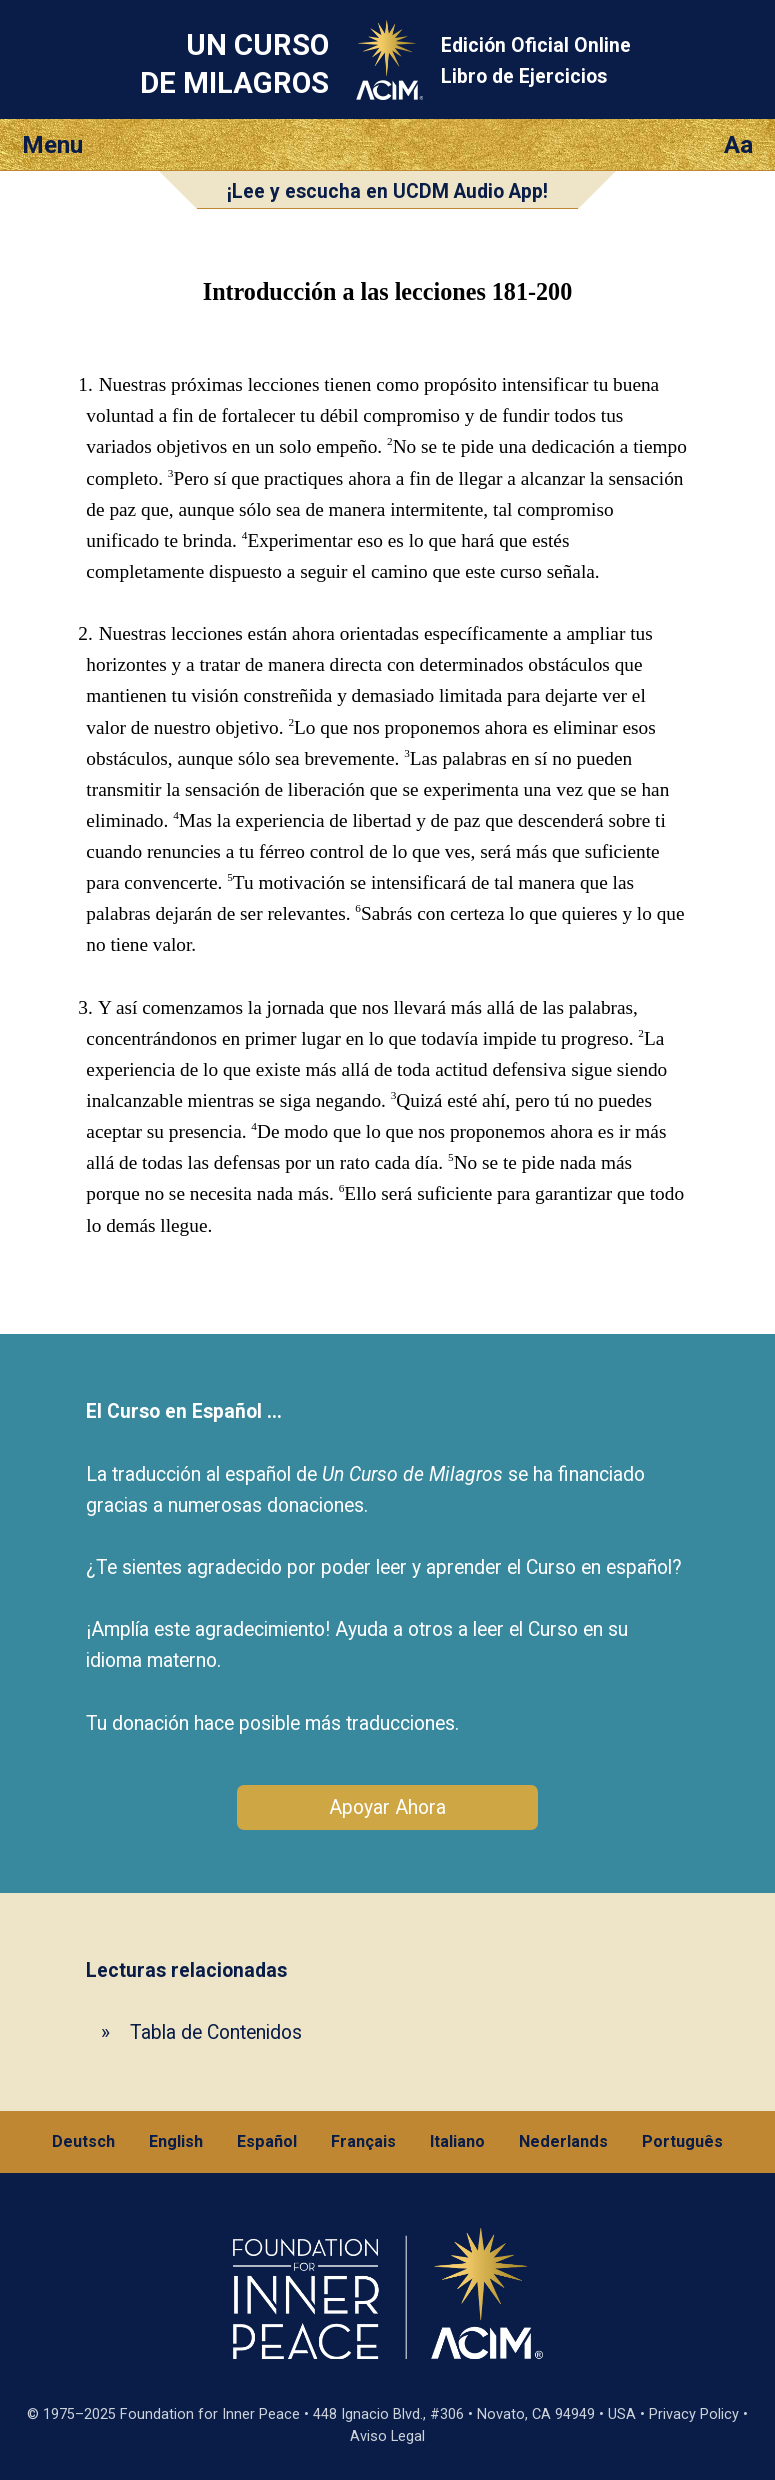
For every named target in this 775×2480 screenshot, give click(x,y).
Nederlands (563, 2141)
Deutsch (83, 2141)
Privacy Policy (694, 2414)
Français (363, 2141)
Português (682, 2141)
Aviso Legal (387, 2436)
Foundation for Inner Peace (210, 2414)
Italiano (457, 2141)
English (176, 2141)
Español (267, 2141)
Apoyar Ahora (387, 1807)
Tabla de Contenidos (216, 2032)
